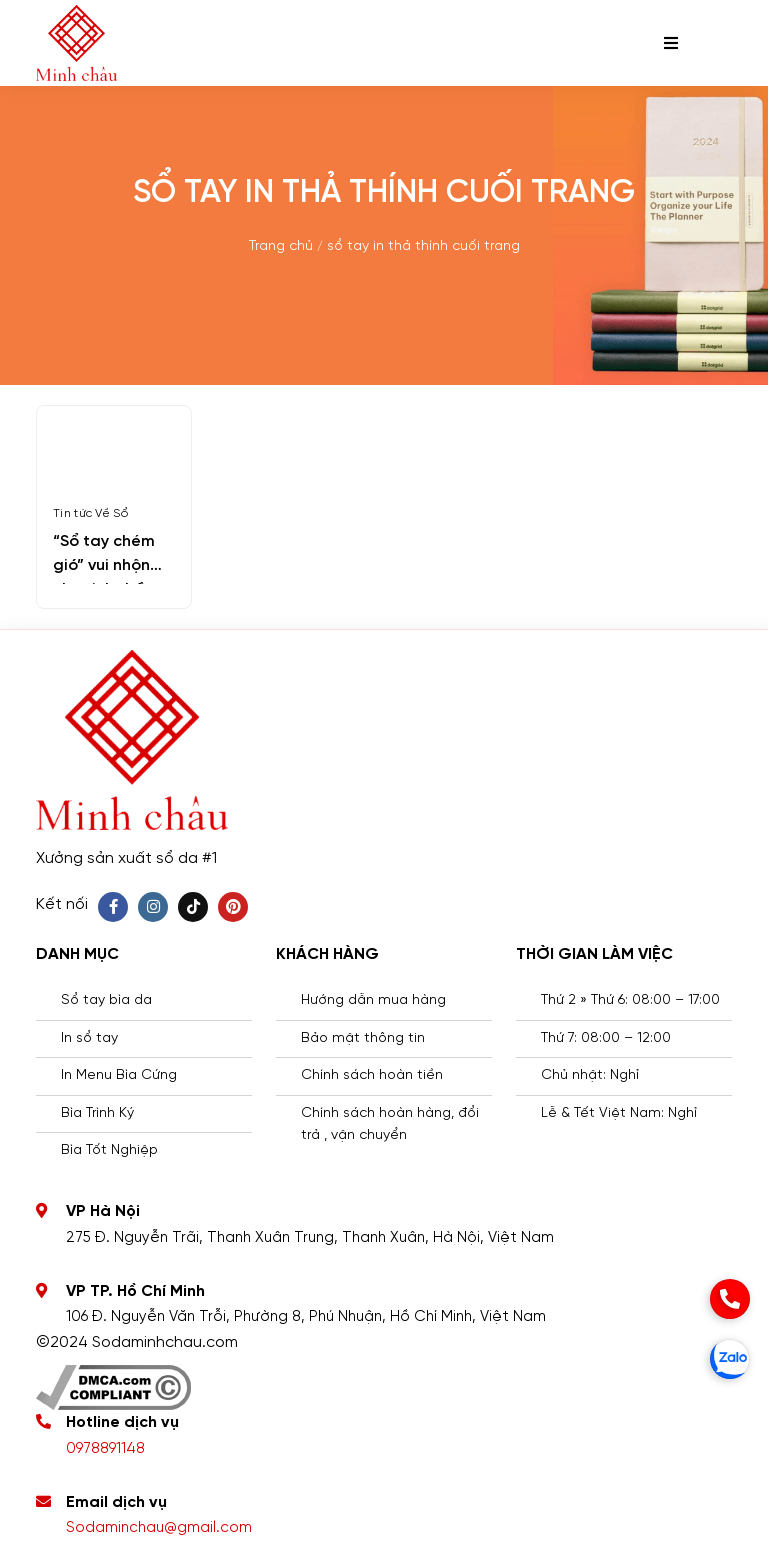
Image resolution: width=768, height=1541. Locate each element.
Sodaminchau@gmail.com (159, 1528)
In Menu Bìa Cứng (119, 1075)
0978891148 (105, 1449)
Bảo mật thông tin (363, 1038)
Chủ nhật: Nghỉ (590, 1075)
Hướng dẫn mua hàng (373, 1000)
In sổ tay (89, 1038)
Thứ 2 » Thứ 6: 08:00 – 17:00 (630, 1000)
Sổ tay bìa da (106, 1000)
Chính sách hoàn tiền (372, 1075)
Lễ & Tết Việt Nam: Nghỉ (619, 1113)
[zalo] (730, 1359)
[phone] (730, 1299)
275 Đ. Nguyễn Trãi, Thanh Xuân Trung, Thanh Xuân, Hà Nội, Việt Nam (310, 1238)
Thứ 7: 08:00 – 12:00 (606, 1038)
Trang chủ (281, 246)
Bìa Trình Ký (97, 1113)
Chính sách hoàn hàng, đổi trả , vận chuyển (390, 1124)
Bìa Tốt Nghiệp (109, 1150)
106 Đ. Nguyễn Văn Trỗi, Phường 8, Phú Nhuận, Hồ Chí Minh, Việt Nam (306, 1317)
